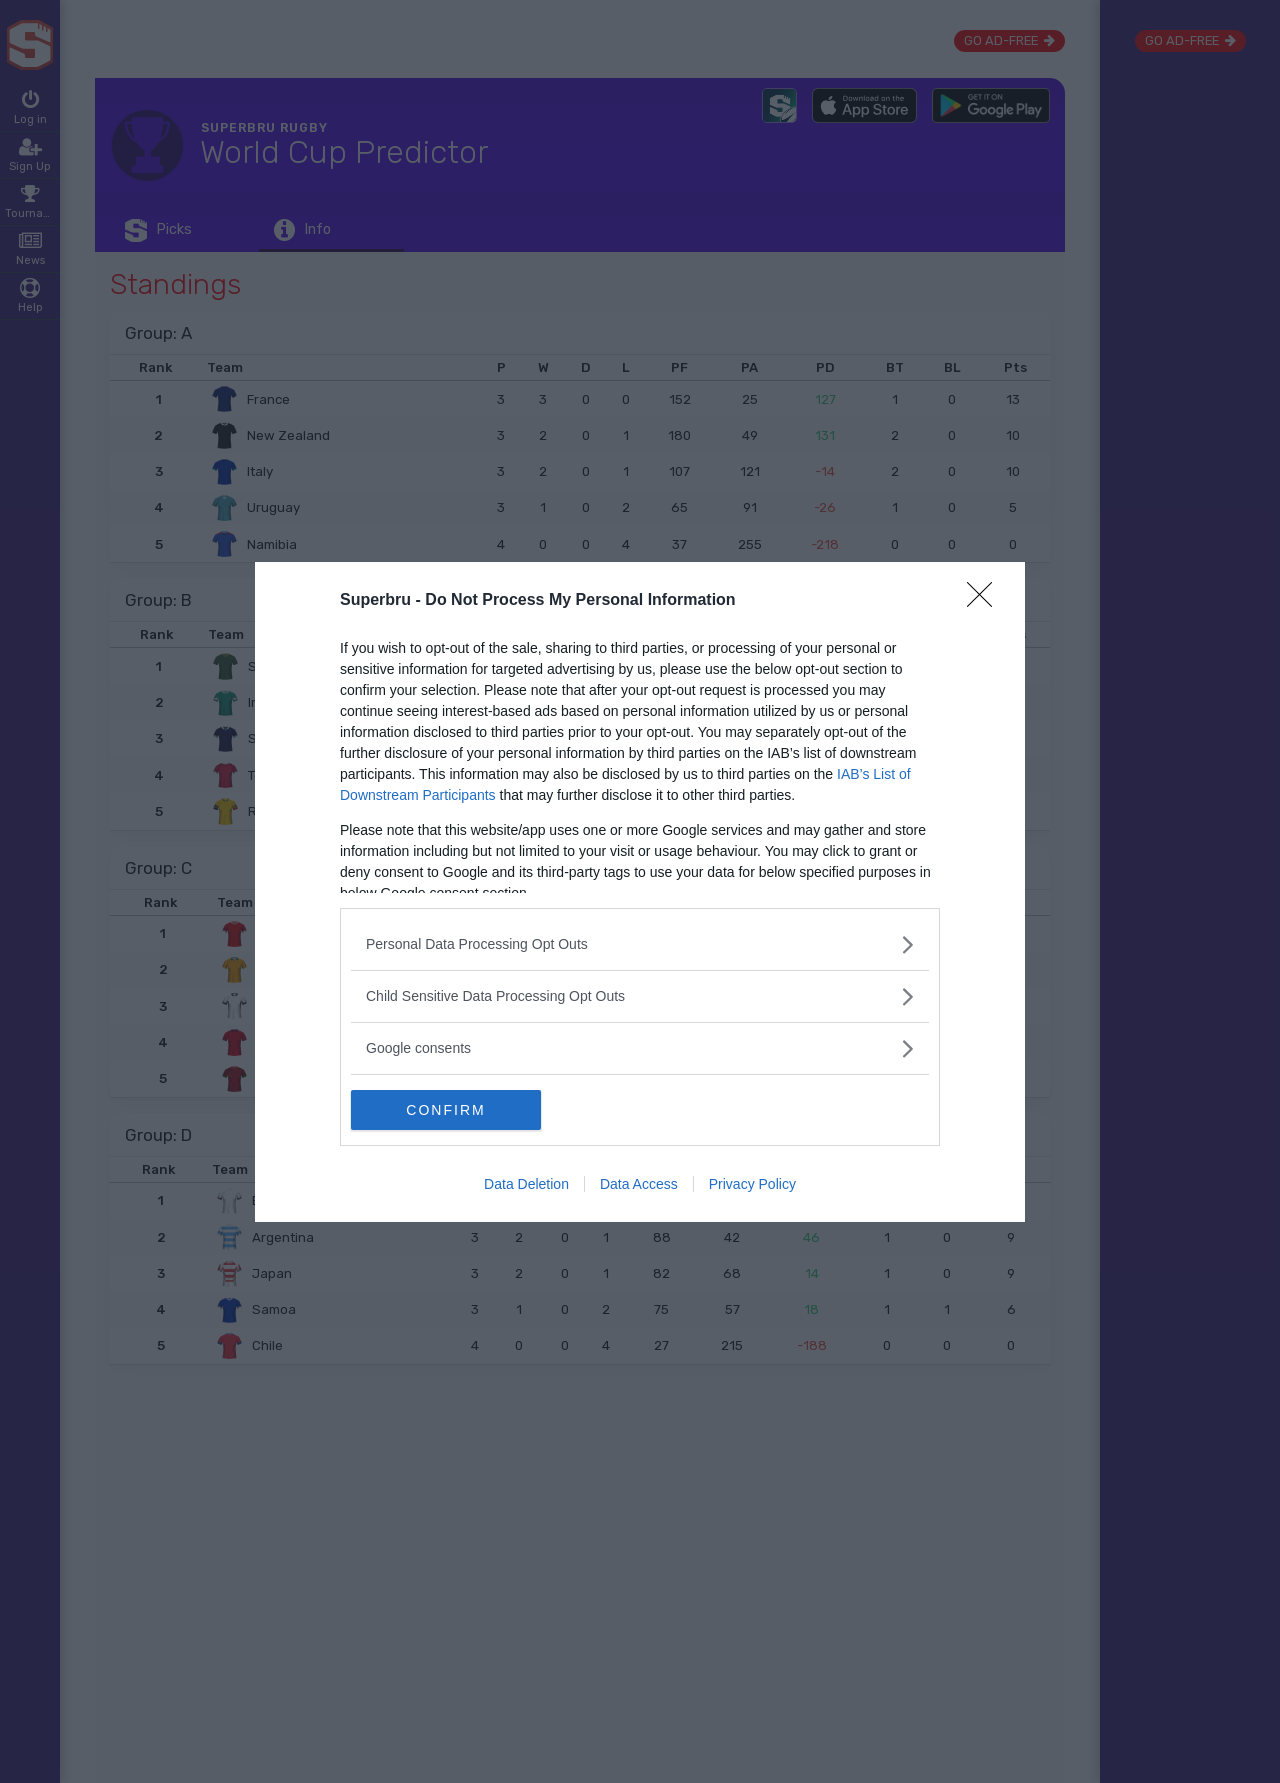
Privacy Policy (752, 1184)
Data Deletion (526, 1184)
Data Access (639, 1184)
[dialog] (640, 892)
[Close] (986, 601)
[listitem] (640, 944)
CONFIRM (445, 1110)
